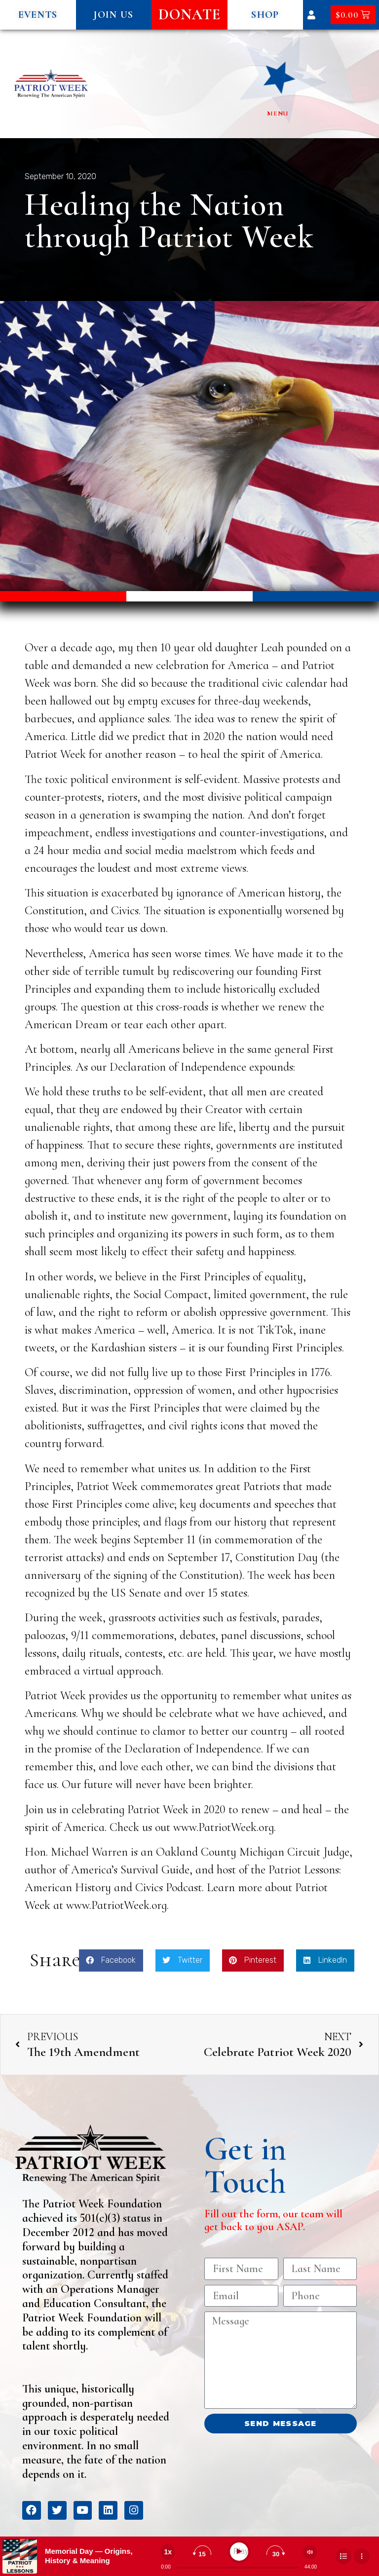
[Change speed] (168, 2552)
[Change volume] (310, 2552)
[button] (38, 14)
